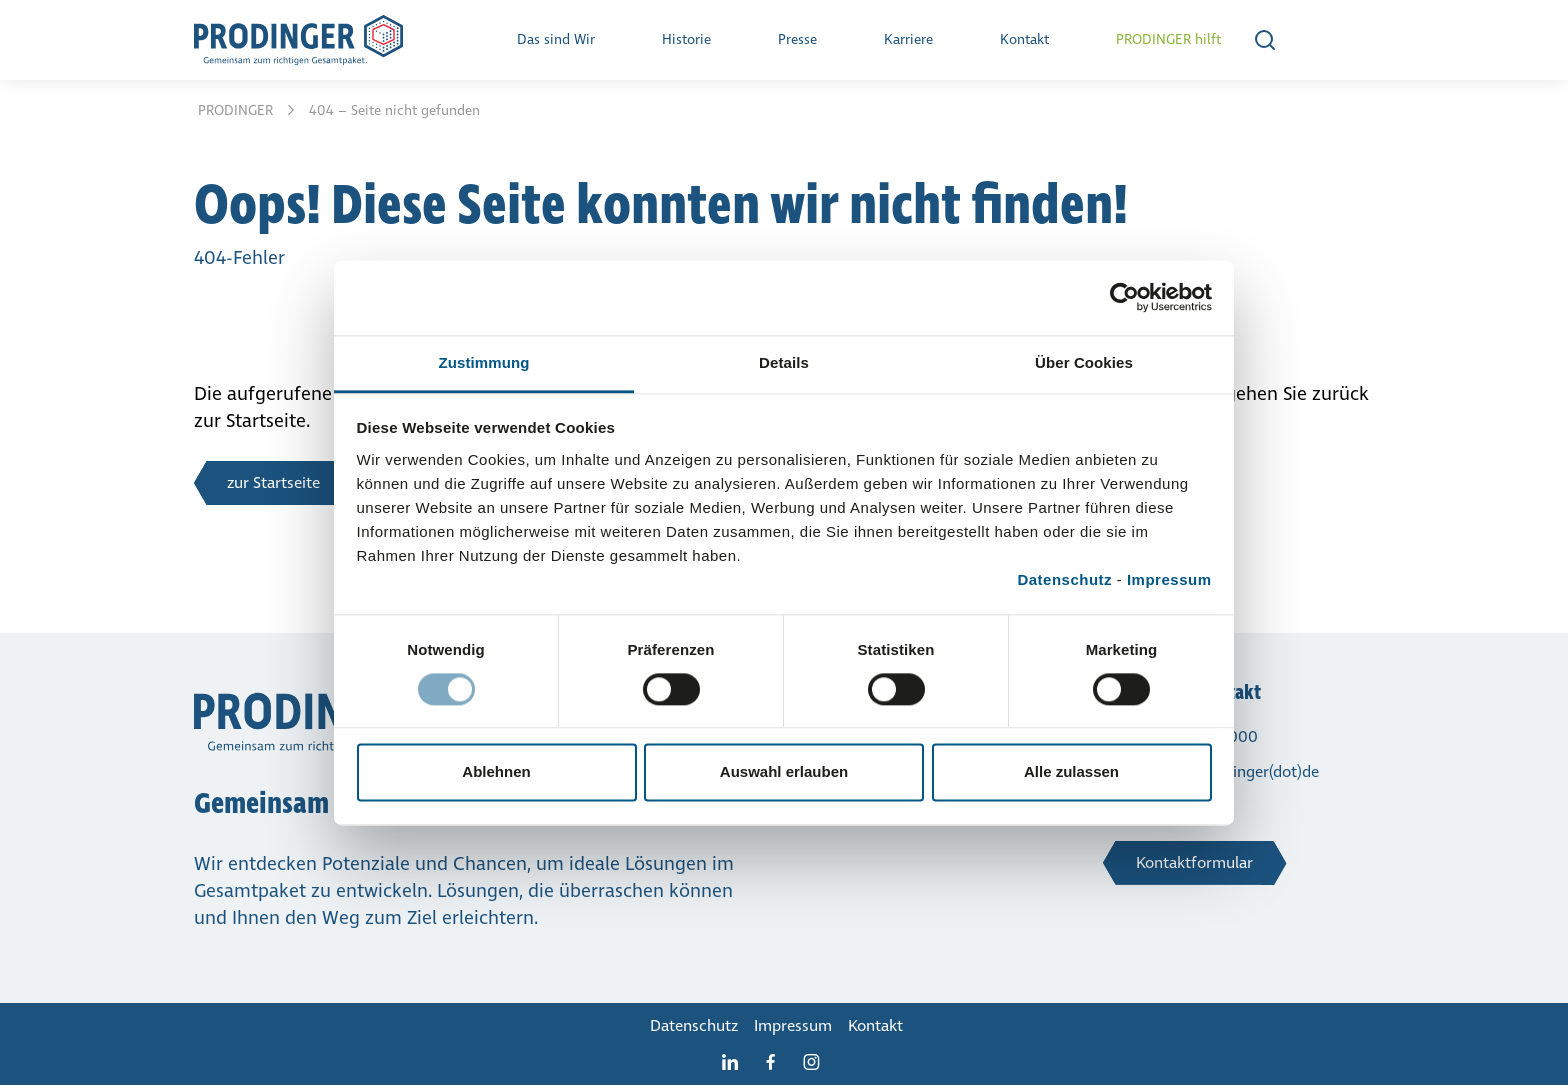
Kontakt (1024, 39)
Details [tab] (784, 362)
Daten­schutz (694, 1025)
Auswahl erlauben (784, 772)
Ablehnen (496, 772)
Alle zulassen (1071, 772)
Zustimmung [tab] (484, 362)
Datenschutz (1064, 579)
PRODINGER (237, 110)
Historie (686, 39)
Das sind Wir (556, 39)
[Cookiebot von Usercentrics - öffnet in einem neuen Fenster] (1124, 297)
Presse (797, 39)
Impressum (1169, 579)
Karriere (908, 39)
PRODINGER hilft (1168, 39)
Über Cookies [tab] (1084, 362)
